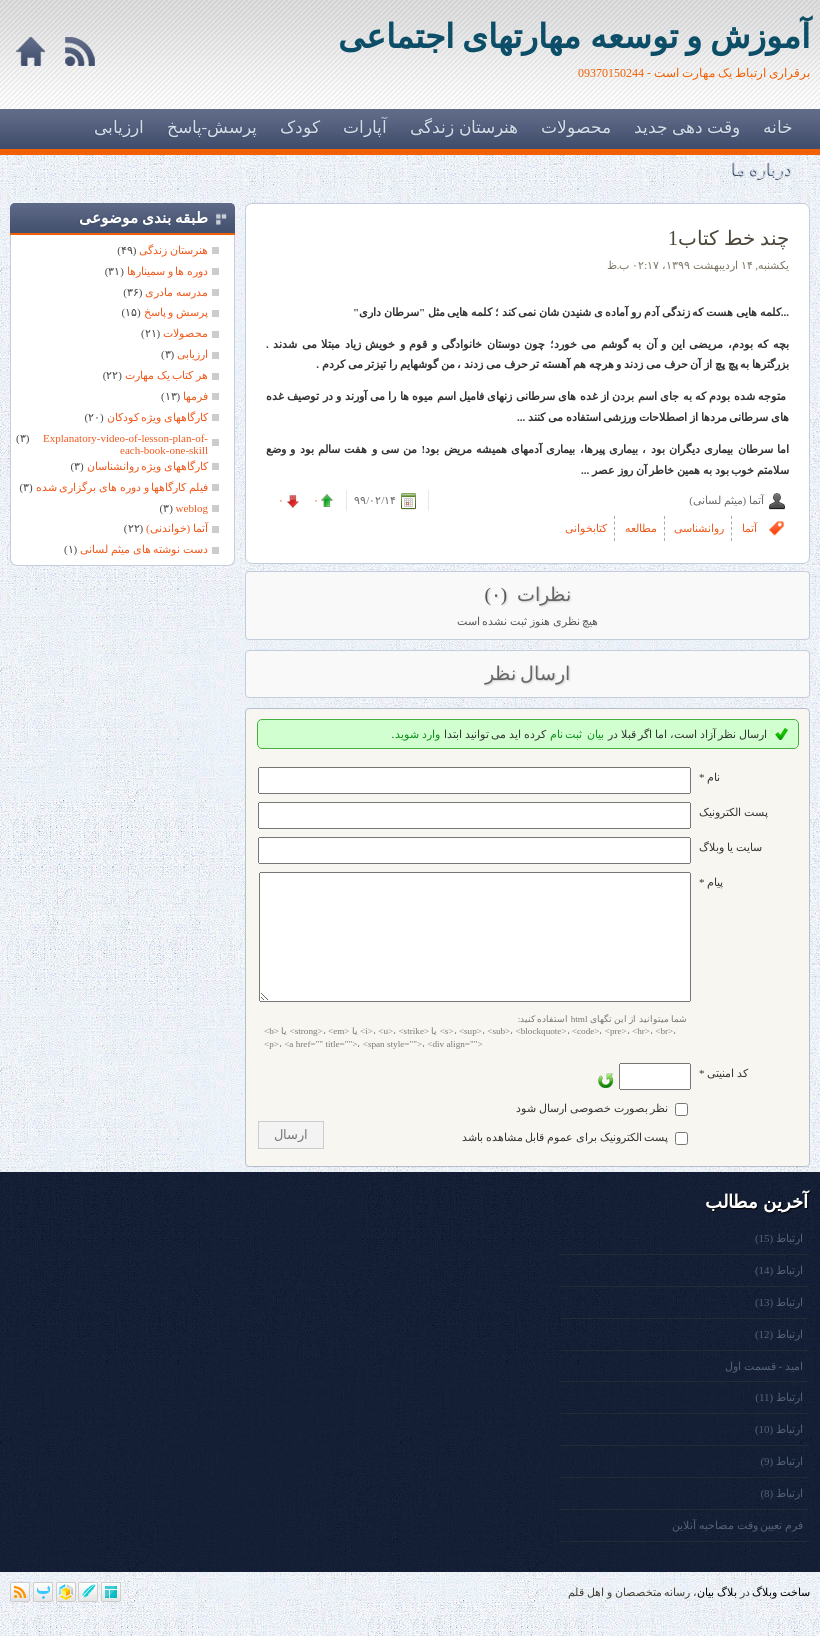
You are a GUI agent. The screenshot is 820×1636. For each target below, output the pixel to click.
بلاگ (727, 1616)
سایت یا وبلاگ (730, 847)
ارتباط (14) (779, 1294)
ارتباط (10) (779, 1453)
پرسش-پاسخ (212, 127)
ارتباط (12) (779, 1358)
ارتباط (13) (779, 1326)
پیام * (711, 882)
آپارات (365, 127)
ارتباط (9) (781, 1485)
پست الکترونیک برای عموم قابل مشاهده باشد (565, 1161)
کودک (300, 127)
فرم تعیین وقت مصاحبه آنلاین (737, 1549)
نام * (709, 777)
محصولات (576, 127)
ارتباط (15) (779, 1262)
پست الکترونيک (733, 812)
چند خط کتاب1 (728, 238)
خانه (778, 127)
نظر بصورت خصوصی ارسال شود (592, 1132)
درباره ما (762, 169)
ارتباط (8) (781, 1517)
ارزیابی (119, 127)
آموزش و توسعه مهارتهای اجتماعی (574, 37)
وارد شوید (417, 734)
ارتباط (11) (779, 1421)
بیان (595, 734)
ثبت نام (566, 734)
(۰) (497, 594)
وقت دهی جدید (687, 127)
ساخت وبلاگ (781, 1616)
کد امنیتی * (723, 1097)
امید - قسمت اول (764, 1390)
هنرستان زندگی (463, 127)
